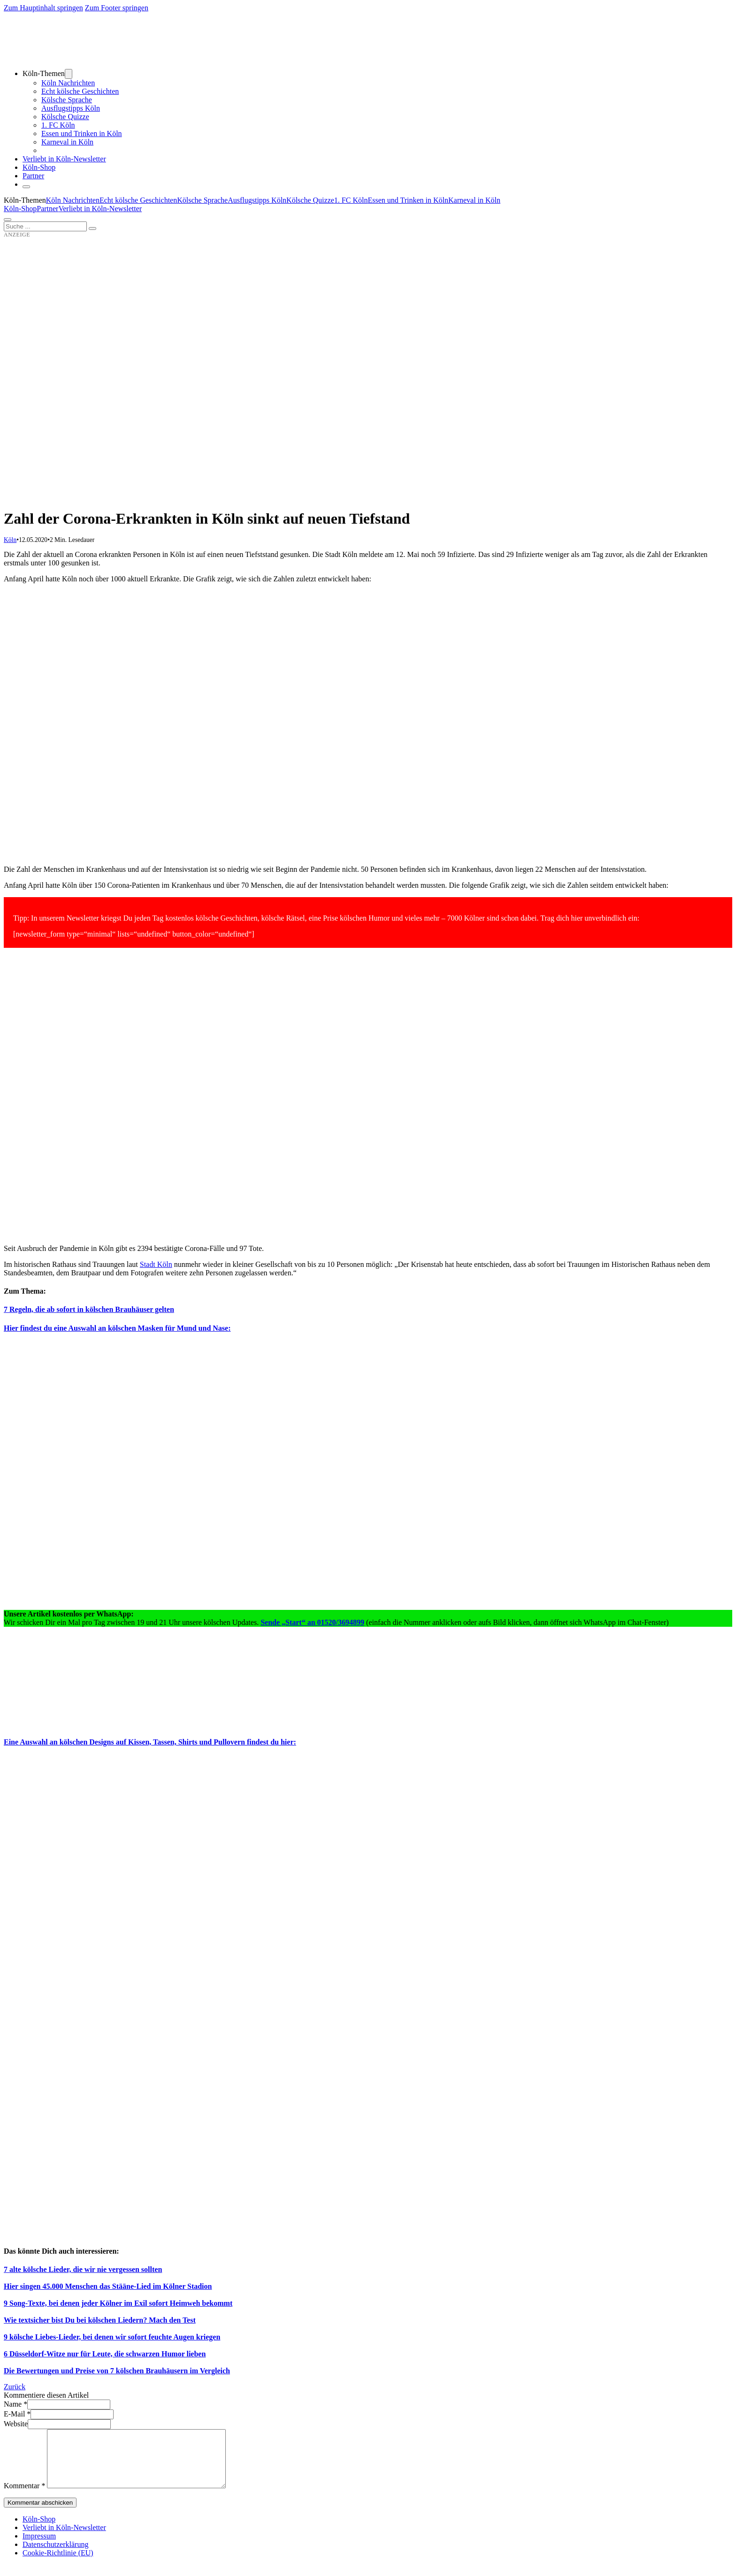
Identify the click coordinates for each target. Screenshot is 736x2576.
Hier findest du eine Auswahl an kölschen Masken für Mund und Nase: (117, 1328)
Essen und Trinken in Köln (81, 133)
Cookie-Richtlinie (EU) (58, 2564)
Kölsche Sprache (66, 100)
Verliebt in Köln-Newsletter (64, 159)
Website (16, 2424)
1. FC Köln (58, 125)
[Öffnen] (7, 219)
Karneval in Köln (67, 142)
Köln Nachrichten (68, 83)
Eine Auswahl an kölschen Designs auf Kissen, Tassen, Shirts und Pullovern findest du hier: (150, 1742)
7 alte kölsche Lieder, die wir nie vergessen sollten (83, 2269)
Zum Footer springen (116, 8)
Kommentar (24, 2497)
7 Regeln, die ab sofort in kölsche (56, 1309)
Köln (10, 539)
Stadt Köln (156, 1264)
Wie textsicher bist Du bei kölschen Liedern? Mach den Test (100, 2320)
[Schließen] (26, 186)
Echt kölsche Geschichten (80, 91)
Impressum (39, 2547)
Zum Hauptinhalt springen (43, 8)
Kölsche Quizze (65, 117)
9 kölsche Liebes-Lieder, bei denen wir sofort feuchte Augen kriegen (112, 2337)
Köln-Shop (20, 209)
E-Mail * (17, 2414)
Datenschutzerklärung (55, 2556)
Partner (33, 176)
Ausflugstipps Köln (70, 108)
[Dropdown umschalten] (68, 74)
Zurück (14, 2387)
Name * (15, 2404)
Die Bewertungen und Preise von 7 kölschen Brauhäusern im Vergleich (117, 2371)
